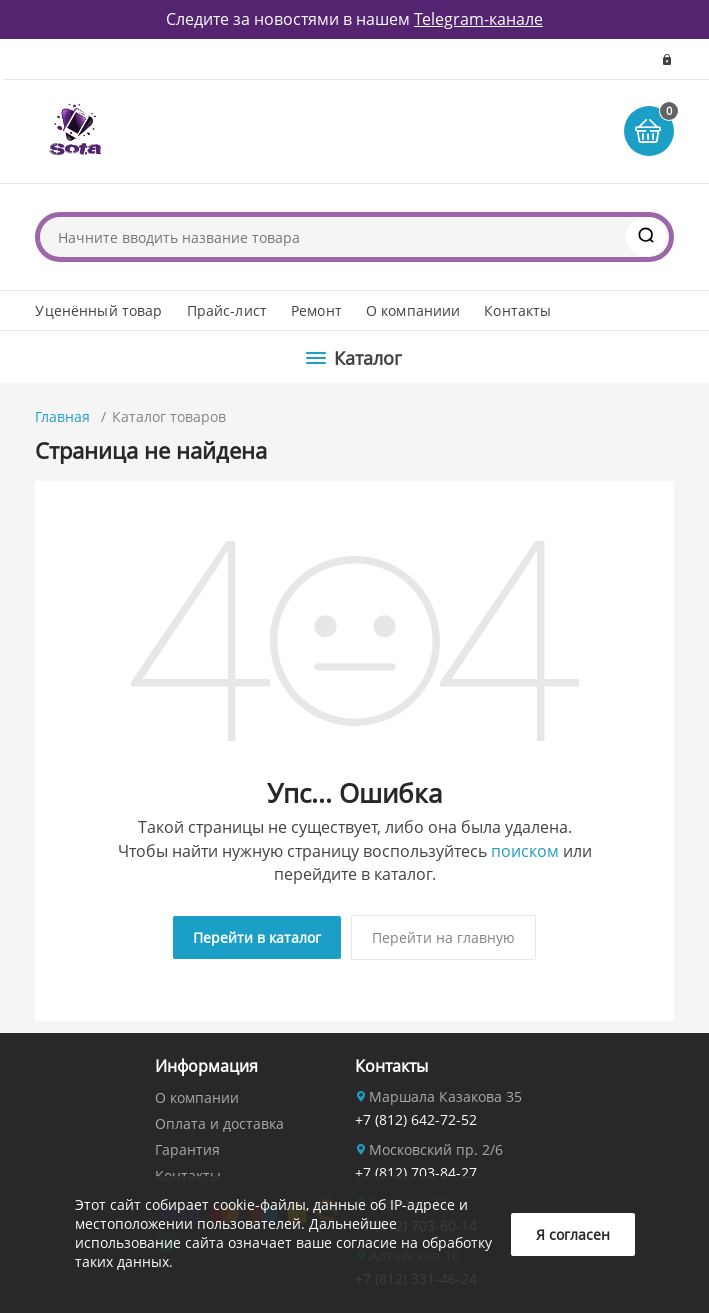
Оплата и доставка (219, 1123)
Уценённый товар (98, 310)
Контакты (517, 310)
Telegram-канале (478, 19)
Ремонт (316, 310)
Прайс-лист (227, 310)
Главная (62, 416)
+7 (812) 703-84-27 (416, 1172)
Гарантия (187, 1149)
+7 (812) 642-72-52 (416, 1119)
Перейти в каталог (257, 937)
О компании (197, 1097)
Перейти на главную (443, 937)
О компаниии (413, 310)
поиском (525, 851)
